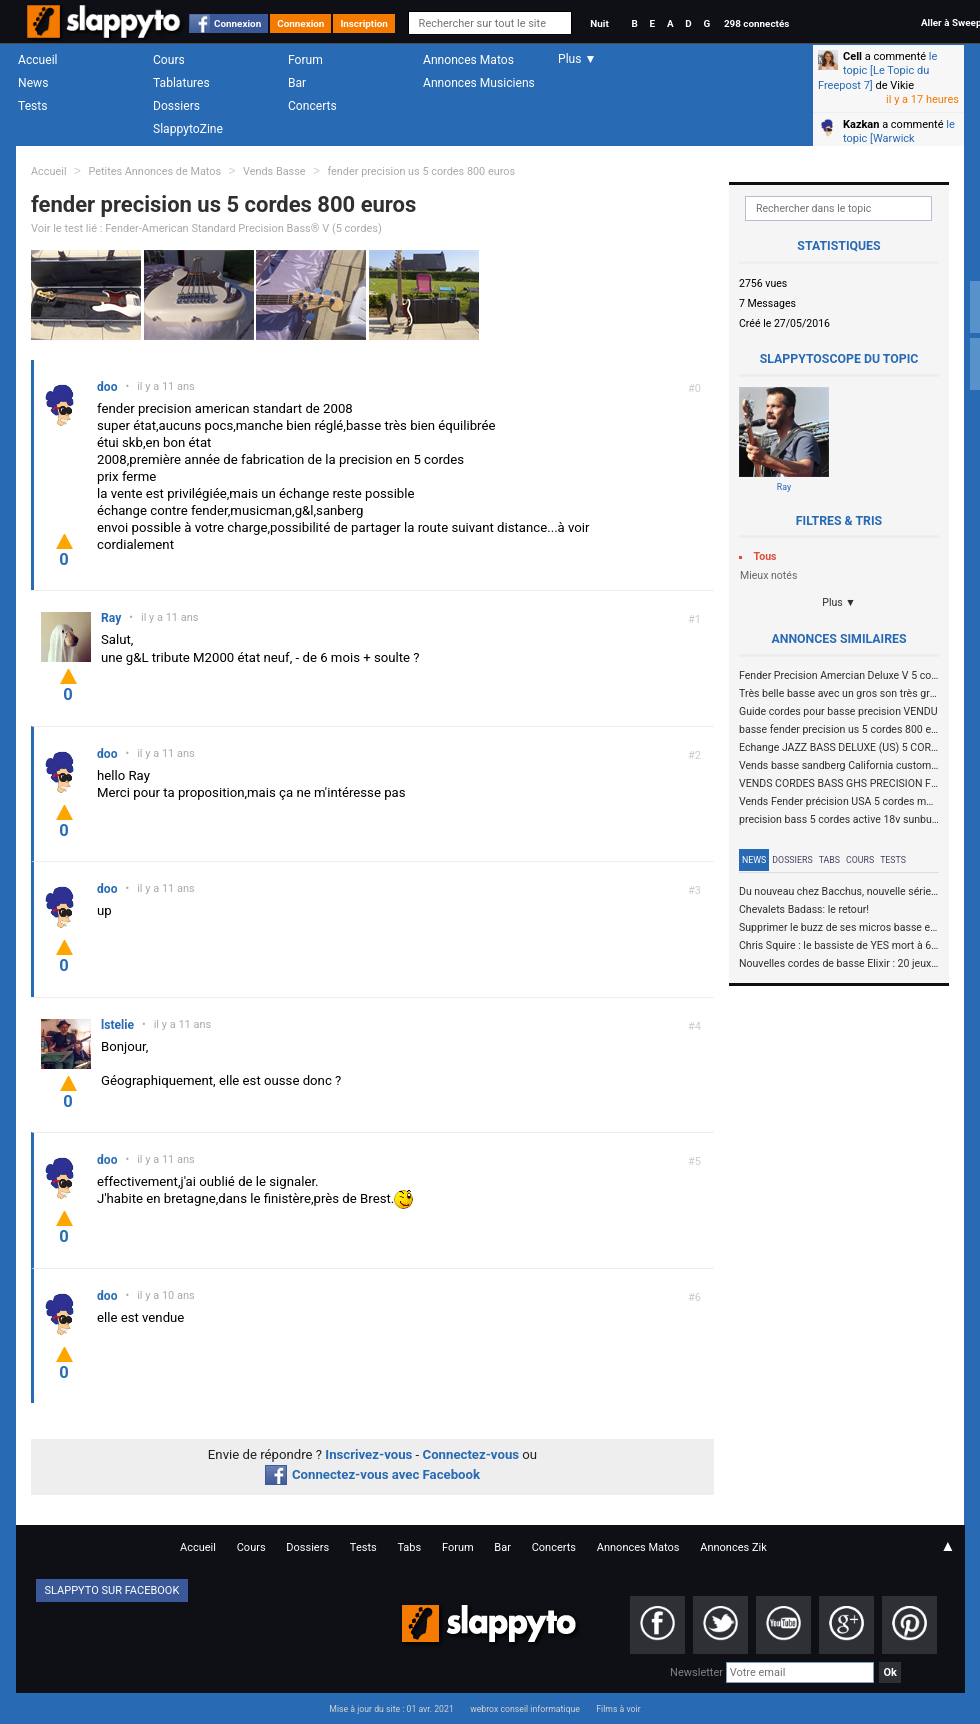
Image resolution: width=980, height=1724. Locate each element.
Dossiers (176, 106)
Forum (305, 60)
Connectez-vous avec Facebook (372, 1474)
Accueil (38, 60)
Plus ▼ (839, 602)
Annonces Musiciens (479, 83)
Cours (169, 60)
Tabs (829, 860)
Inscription (364, 23)
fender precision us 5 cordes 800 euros (421, 171)
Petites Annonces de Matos (154, 171)
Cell (852, 56)
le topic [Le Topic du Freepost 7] (877, 71)
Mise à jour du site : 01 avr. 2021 (391, 1709)
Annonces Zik (733, 1547)
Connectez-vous (471, 1454)
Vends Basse (274, 171)
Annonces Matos (468, 60)
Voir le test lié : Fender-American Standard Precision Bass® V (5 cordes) (206, 228)
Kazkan (861, 124)
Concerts (312, 106)
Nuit (599, 23)
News (33, 83)
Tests (32, 106)
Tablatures (181, 83)
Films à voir (618, 1709)
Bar (297, 83)
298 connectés (756, 23)
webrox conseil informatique (525, 1709)
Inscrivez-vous (368, 1454)
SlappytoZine (188, 129)
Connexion (237, 23)
